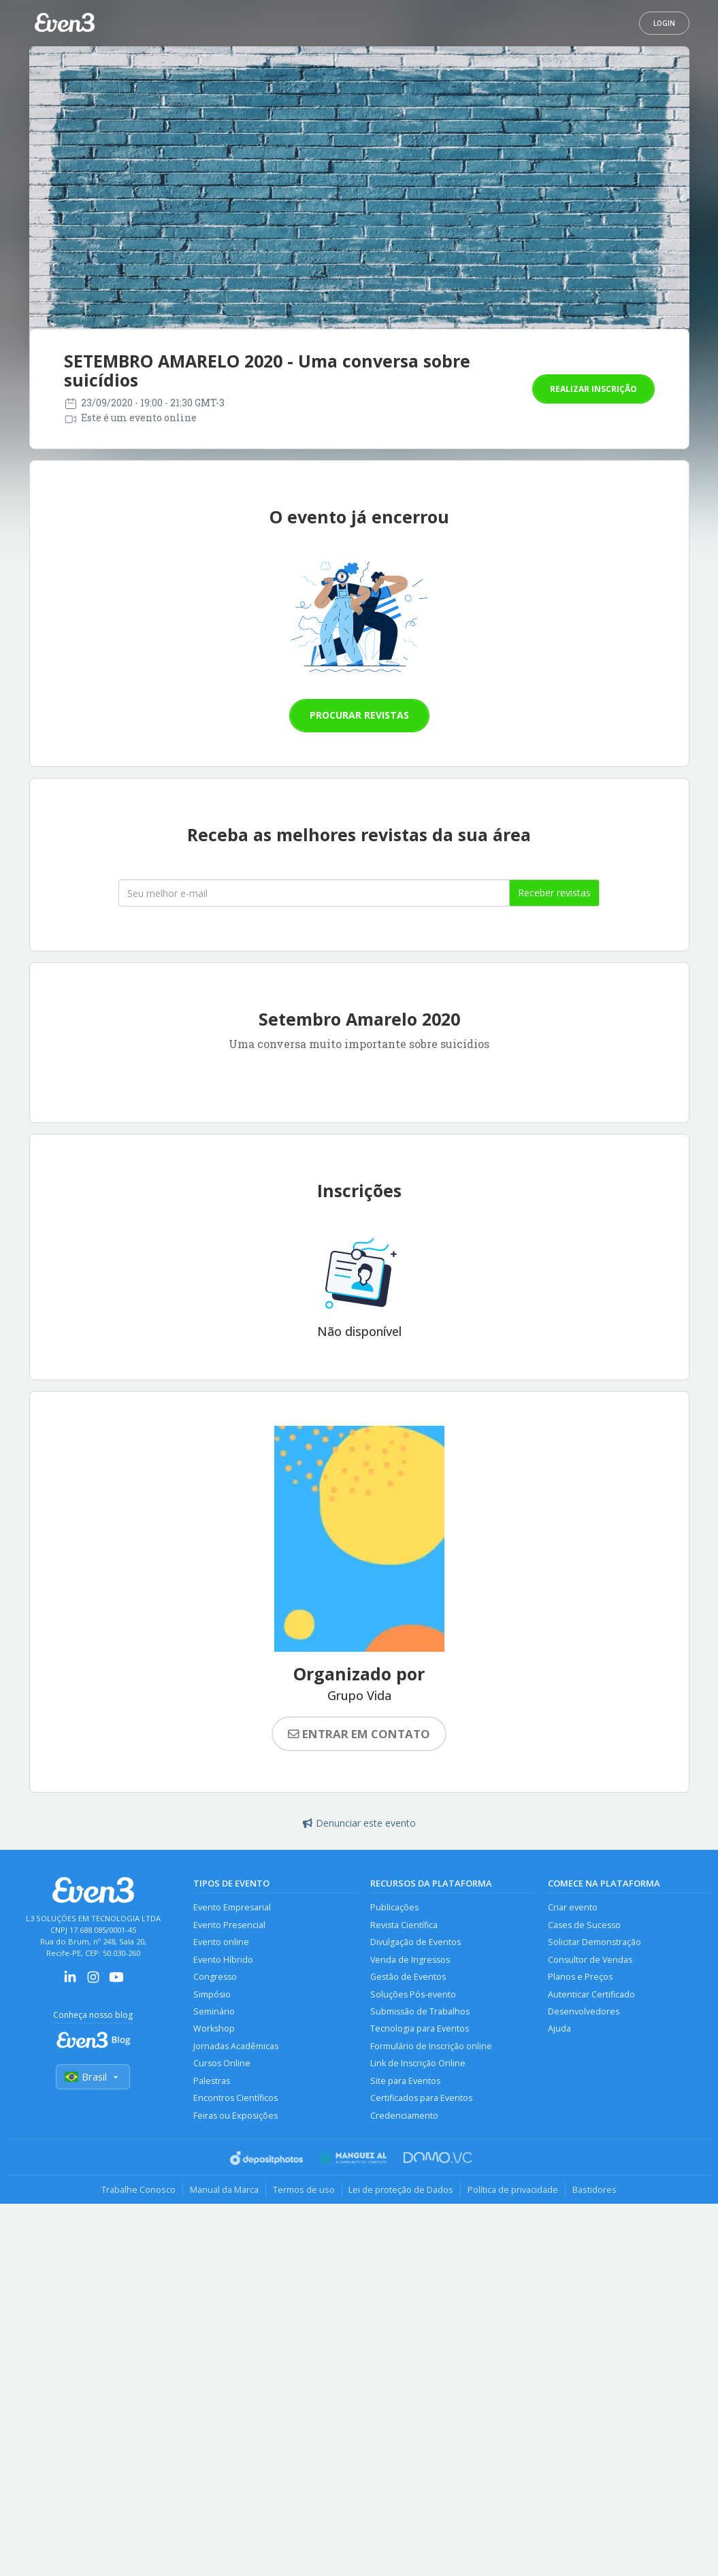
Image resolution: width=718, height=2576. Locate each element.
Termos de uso (304, 2190)
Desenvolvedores (583, 2011)
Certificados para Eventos (421, 2098)
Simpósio (212, 1994)
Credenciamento (404, 2115)
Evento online (221, 1942)
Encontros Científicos (235, 2098)
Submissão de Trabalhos (420, 2011)
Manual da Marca (224, 2190)
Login (664, 23)
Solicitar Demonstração (594, 1942)
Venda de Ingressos (410, 1960)
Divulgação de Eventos (415, 1942)
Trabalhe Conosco (138, 2190)
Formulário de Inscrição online (431, 2046)
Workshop (214, 2029)
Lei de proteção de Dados (401, 2190)
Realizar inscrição (593, 389)
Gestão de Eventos (408, 1977)
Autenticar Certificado (591, 1994)
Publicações (394, 1907)
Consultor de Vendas (590, 1960)
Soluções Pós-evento (413, 1994)
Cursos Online (221, 2064)
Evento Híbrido (223, 1960)
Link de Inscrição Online (418, 2064)
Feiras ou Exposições (235, 2115)
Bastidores (595, 2190)
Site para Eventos (405, 2081)
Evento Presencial (229, 1925)
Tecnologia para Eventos (419, 2029)
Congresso (215, 1977)
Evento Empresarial (232, 1907)
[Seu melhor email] (314, 893)
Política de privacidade (513, 2190)
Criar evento (573, 1907)
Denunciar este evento (359, 1822)
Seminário (214, 2011)
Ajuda (559, 2029)
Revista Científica (404, 1925)
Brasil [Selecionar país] (93, 2076)
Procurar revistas (359, 714)
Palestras (211, 2081)
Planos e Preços (580, 1977)
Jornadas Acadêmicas (235, 2046)
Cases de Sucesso (584, 1925)
